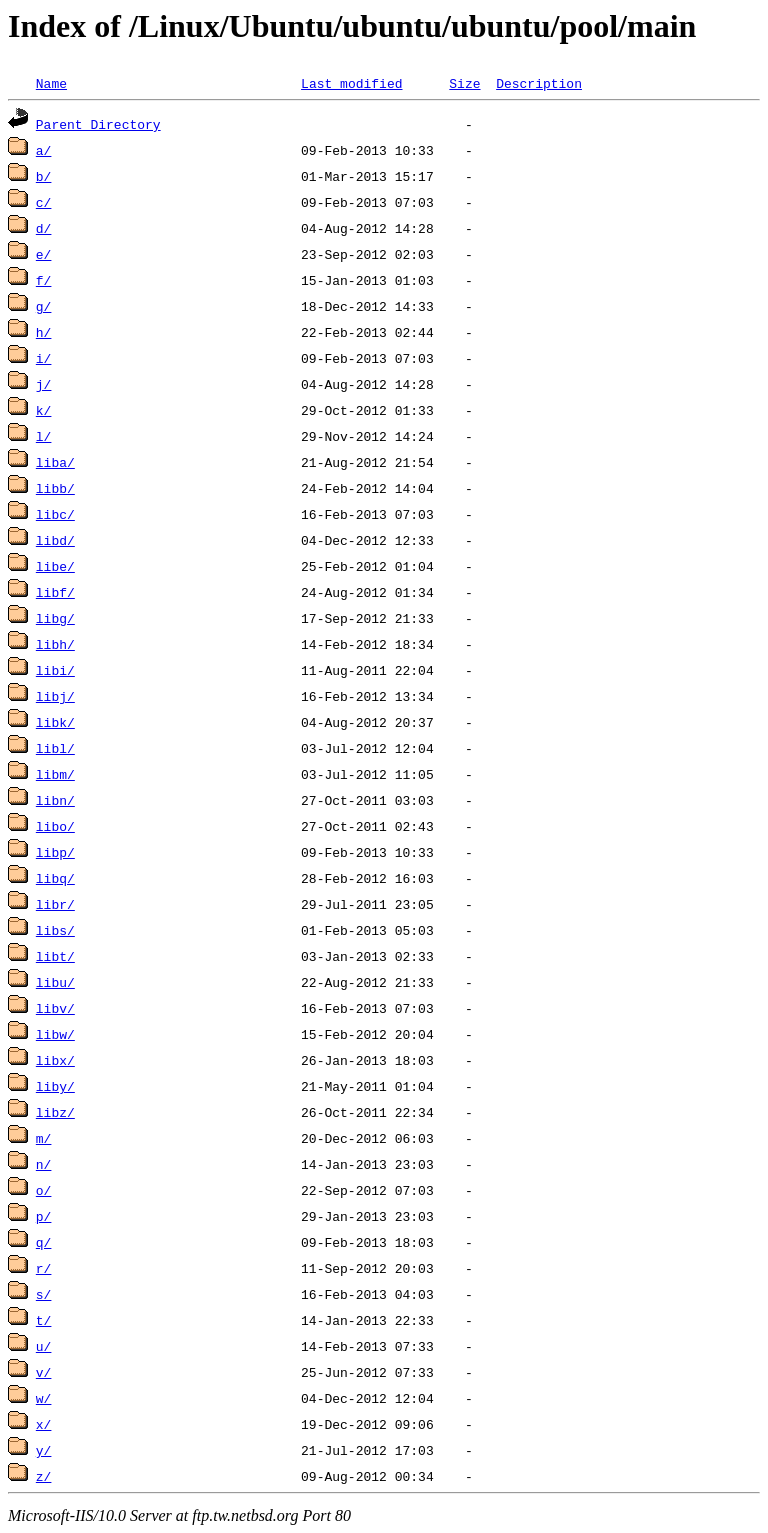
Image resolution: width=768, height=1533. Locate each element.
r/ (44, 1268)
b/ (44, 176)
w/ (44, 1398)
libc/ (55, 514)
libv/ (55, 1008)
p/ (44, 1216)
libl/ (55, 748)
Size (464, 83)
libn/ (55, 800)
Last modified (351, 83)
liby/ (55, 1086)
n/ (44, 1164)
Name (51, 83)
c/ (44, 202)
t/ (44, 1320)
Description (539, 83)
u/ (44, 1346)
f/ (44, 280)
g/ (44, 306)
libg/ (55, 618)
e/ (44, 254)
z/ (44, 1476)
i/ (44, 358)
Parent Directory (98, 124)
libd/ (55, 540)
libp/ (55, 852)
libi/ (55, 670)
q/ (44, 1242)
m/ (44, 1138)
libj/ (55, 696)
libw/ (55, 1034)
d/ (44, 228)
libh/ (55, 644)
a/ (44, 150)
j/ (44, 384)
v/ (44, 1372)
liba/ (55, 462)
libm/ (55, 774)
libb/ (55, 488)
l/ (44, 436)
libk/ (55, 722)
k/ (44, 410)
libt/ (55, 956)
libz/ (55, 1112)
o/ (44, 1190)
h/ (44, 332)
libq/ (55, 878)
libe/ (55, 566)
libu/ (55, 982)
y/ (44, 1450)
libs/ (55, 930)
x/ (44, 1424)
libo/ (55, 826)
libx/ (55, 1060)
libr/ (55, 904)
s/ (44, 1294)
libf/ (55, 592)
